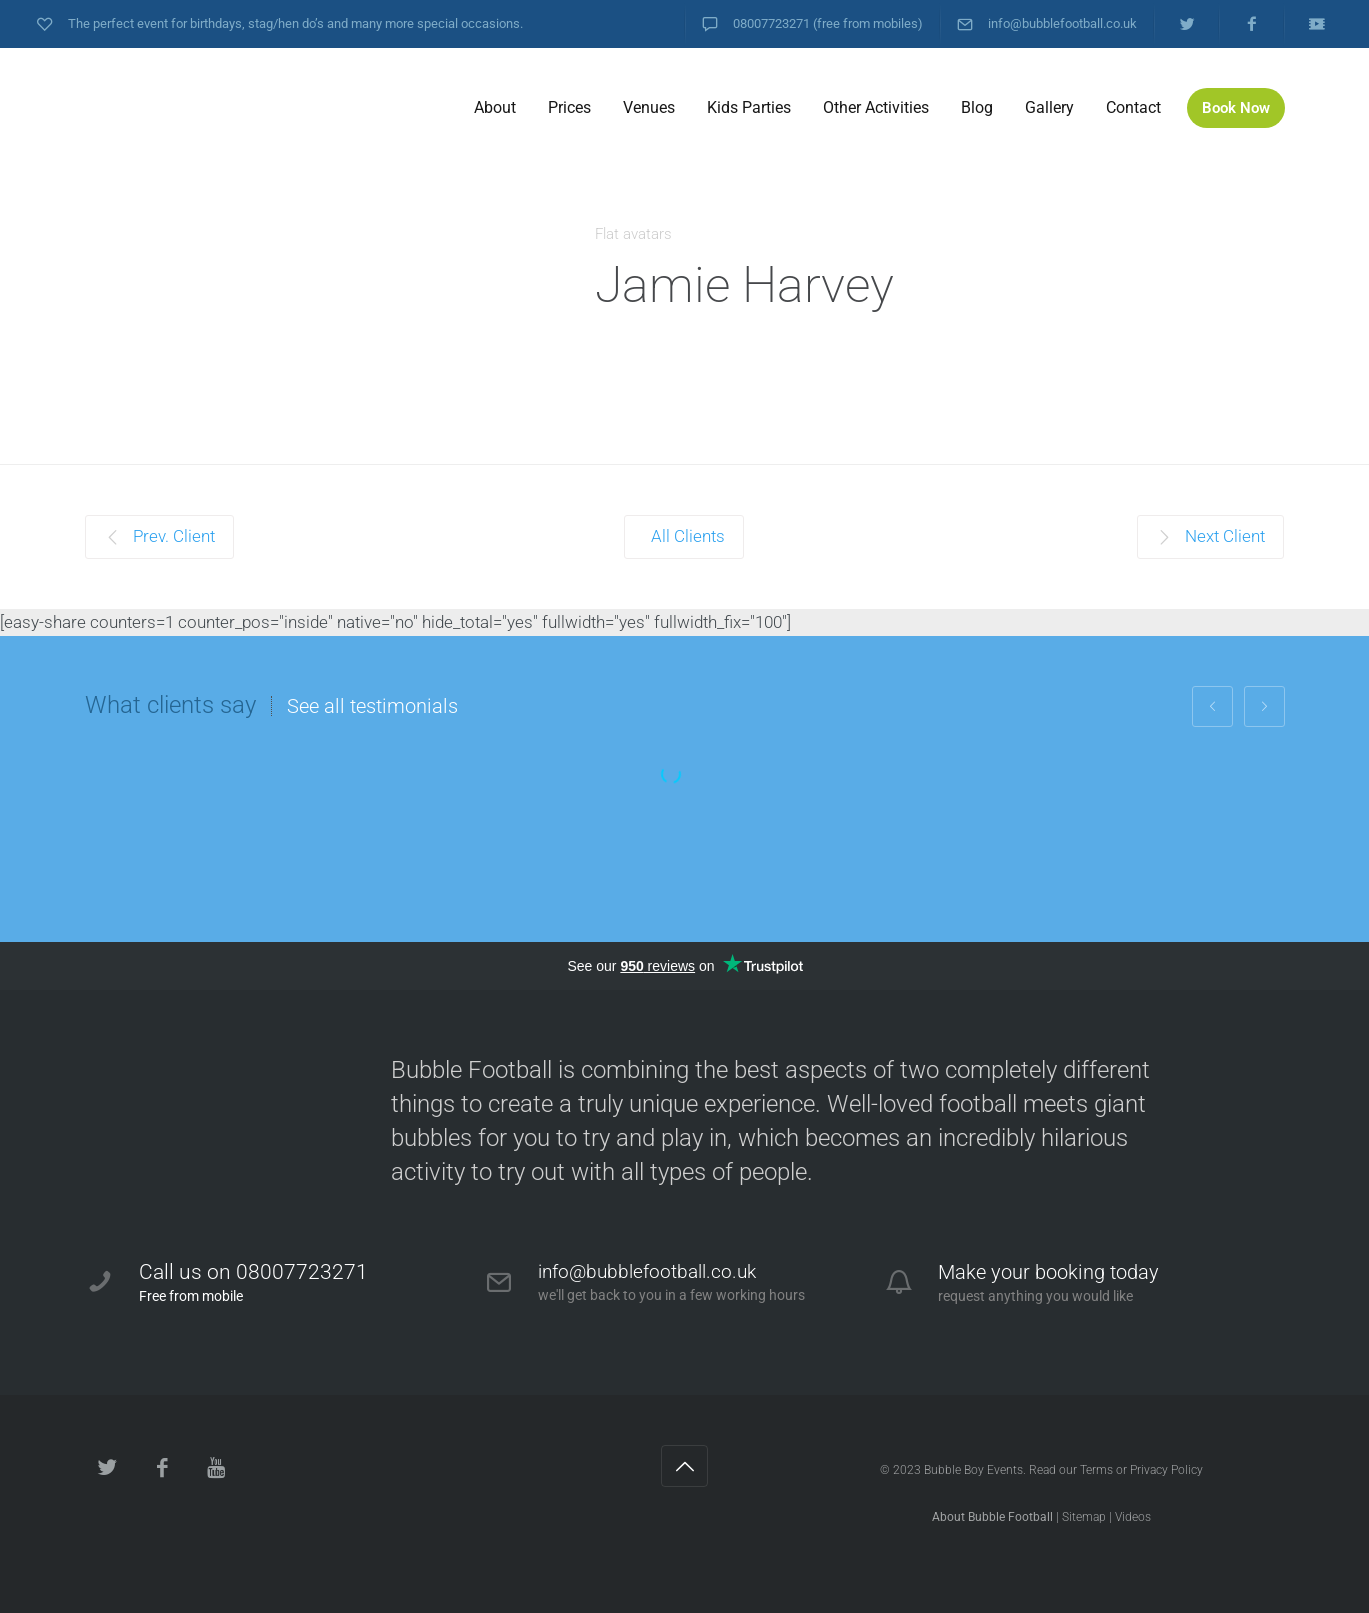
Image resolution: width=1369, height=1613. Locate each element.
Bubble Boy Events (973, 1470)
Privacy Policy (1166, 1470)
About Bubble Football (992, 1517)
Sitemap (1084, 1517)
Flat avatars (633, 234)
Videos (1133, 1517)
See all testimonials (372, 706)
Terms (1096, 1470)
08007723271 (771, 23)
